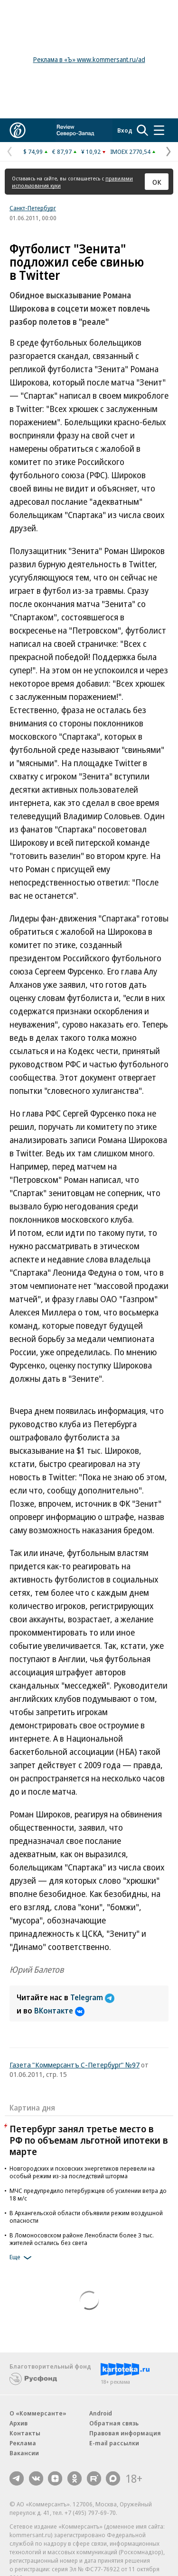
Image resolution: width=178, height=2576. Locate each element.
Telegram (92, 1997)
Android (100, 2413)
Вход (124, 130)
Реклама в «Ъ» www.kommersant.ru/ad (89, 59)
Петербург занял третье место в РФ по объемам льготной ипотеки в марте (88, 2140)
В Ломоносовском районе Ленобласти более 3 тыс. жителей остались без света (81, 2239)
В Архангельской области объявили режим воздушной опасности (86, 2217)
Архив (18, 2423)
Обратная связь (114, 2423)
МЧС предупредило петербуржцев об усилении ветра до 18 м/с (88, 2194)
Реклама (22, 2443)
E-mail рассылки (114, 2443)
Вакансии (24, 2453)
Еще (22, 2258)
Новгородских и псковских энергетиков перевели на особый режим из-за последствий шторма (82, 2172)
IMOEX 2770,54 (130, 151)
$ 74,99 (33, 151)
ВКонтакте (59, 2010)
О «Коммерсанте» (37, 2413)
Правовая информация (125, 2433)
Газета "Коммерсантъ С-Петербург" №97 (74, 2064)
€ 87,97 (62, 151)
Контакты (24, 2433)
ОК (156, 182)
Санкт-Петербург (32, 208)
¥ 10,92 (91, 151)
